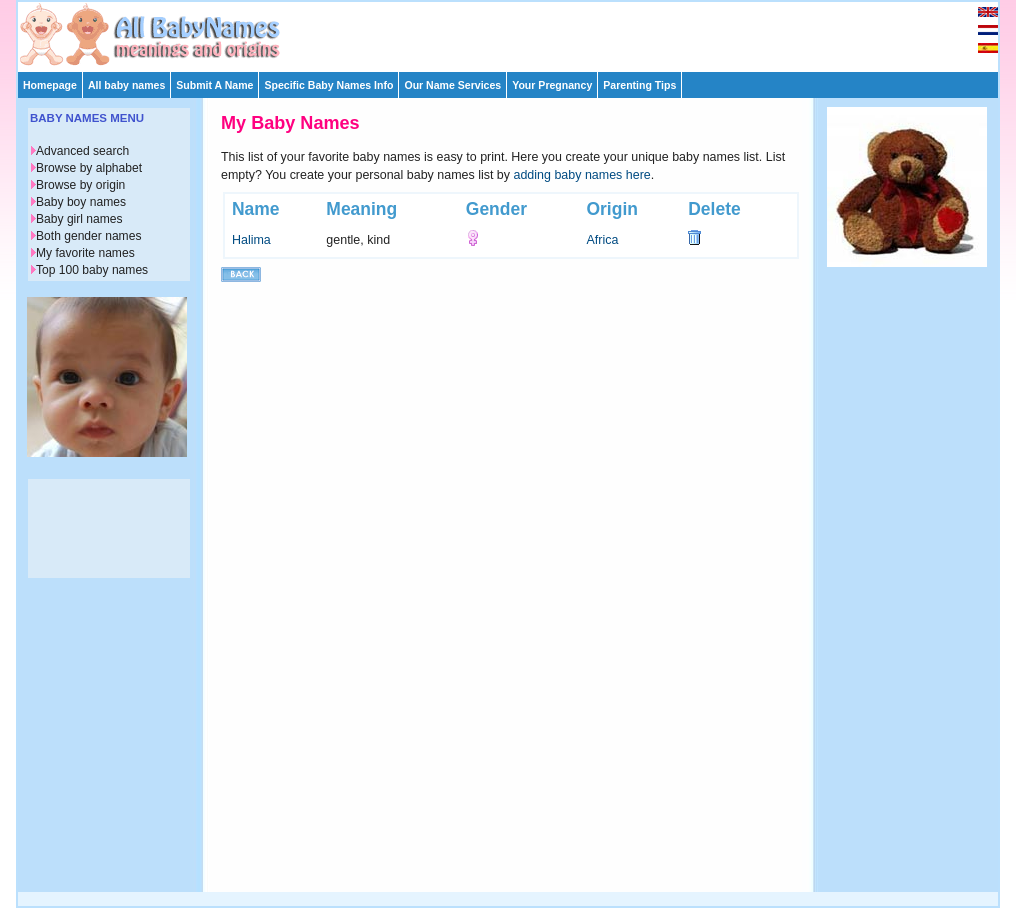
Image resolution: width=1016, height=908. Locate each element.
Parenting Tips (639, 85)
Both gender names (88, 236)
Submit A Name (214, 85)
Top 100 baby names (92, 270)
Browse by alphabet (89, 168)
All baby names (126, 85)
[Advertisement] (517, 32)
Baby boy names (81, 202)
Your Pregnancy (552, 85)
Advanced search (82, 151)
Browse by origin (80, 185)
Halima (251, 240)
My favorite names (85, 253)
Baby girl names (79, 219)
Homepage (50, 85)
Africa (602, 240)
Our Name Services (452, 85)
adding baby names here (582, 175)
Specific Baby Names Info (328, 85)
